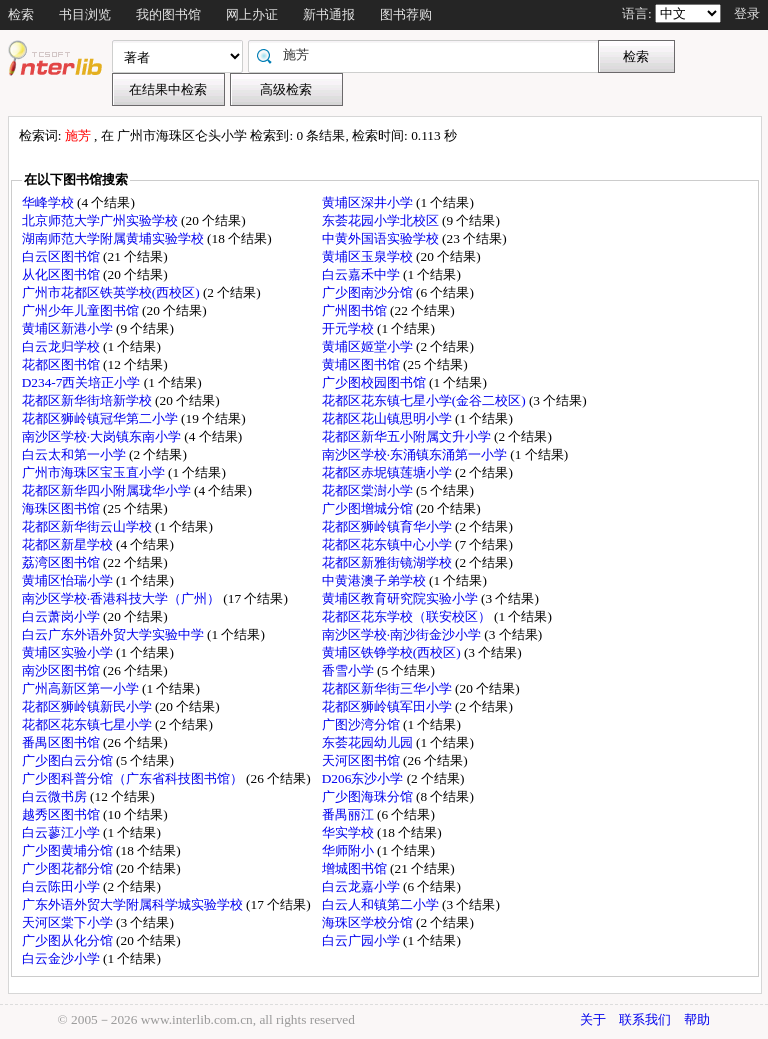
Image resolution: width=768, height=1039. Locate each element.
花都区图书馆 (62, 364)
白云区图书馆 (62, 256)
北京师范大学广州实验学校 (101, 220)
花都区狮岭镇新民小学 (88, 706)
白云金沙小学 (62, 958)
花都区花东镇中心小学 (388, 544)
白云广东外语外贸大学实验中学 (114, 634)
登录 (747, 13)
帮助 (697, 1019)
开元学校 (349, 328)
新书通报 (329, 14)
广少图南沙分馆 (369, 292)
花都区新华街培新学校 (88, 400)
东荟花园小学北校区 (382, 220)
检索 (21, 14)
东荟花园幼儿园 (369, 742)
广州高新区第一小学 (82, 688)
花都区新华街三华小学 (388, 688)
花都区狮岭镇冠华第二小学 (101, 418)
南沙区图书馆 (62, 670)
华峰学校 (49, 202)
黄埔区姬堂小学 (369, 346)
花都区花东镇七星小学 (88, 724)
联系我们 (645, 1019)
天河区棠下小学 (69, 922)
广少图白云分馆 (69, 760)
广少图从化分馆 (69, 940)
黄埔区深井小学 (369, 202)
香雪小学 (349, 670)
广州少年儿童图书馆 (82, 310)
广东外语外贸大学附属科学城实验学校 (134, 904)
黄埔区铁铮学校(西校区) (393, 652)
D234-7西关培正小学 (83, 382)
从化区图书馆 (62, 274)
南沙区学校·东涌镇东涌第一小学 (416, 454)
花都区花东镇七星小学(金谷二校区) (425, 400)
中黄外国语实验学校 (382, 238)
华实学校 (349, 832)
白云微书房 (56, 796)
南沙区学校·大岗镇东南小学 (103, 436)
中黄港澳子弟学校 (375, 580)
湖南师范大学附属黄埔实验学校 (114, 238)
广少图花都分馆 (69, 868)
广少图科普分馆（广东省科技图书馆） (134, 778)
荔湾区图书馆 (62, 562)
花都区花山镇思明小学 (388, 418)
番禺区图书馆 (62, 742)
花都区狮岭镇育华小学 (388, 526)
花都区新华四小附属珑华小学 (108, 490)
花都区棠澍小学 (369, 490)
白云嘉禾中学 (362, 274)
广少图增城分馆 (369, 508)
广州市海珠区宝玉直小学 (95, 472)
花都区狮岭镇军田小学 (388, 706)
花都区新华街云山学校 (88, 526)
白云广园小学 (362, 940)
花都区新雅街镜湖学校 (388, 562)
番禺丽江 (349, 814)
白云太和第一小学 (75, 454)
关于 (593, 1019)
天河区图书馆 (362, 760)
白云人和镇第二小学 (382, 904)
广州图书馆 (356, 310)
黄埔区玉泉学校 (369, 256)
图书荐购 (406, 14)
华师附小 (349, 850)
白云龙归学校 (62, 346)
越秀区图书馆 (62, 814)
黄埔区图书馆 (362, 364)
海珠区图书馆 (62, 508)
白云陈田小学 (62, 886)
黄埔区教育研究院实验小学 (401, 598)
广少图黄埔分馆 (69, 850)
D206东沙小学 (364, 778)
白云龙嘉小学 (362, 886)
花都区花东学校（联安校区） (408, 616)
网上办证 (252, 14)
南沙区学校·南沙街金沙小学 (403, 634)
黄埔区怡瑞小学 (69, 580)
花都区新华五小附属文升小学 (408, 436)
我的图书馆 (168, 14)
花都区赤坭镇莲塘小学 (388, 472)
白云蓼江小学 (62, 832)
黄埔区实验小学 (69, 652)
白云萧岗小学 (62, 616)
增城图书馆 (356, 868)
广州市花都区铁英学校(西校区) (112, 292)
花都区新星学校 (69, 544)
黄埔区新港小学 (69, 328)
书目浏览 (85, 14)
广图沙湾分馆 (362, 724)
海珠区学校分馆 (369, 922)
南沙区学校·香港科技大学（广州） (123, 598)
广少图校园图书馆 (375, 382)
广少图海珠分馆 (369, 796)
